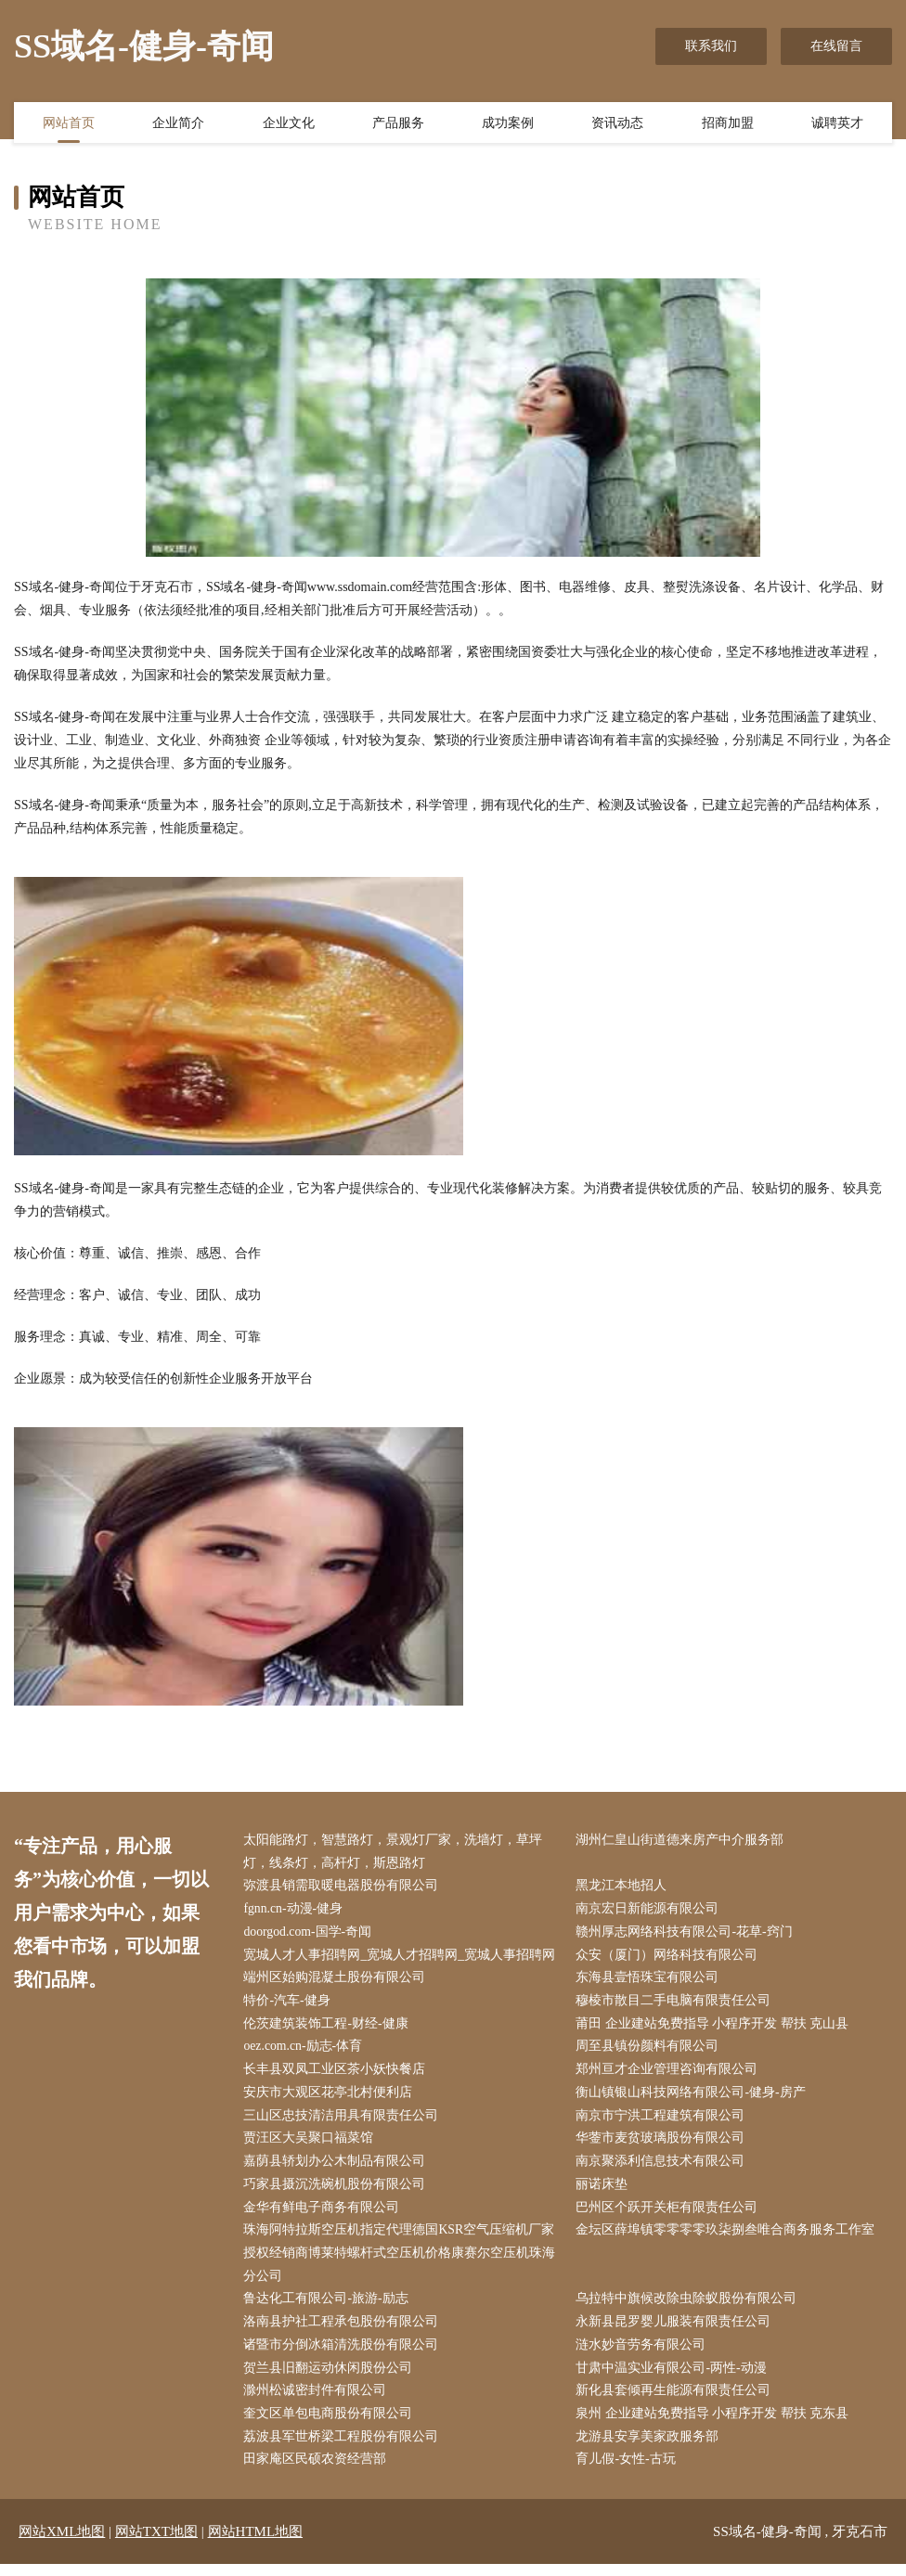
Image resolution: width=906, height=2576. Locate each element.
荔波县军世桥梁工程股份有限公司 (343, 2448)
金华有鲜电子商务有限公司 (324, 2215)
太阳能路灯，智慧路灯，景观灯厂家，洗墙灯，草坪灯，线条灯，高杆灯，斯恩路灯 (395, 1852)
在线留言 (836, 46)
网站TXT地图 (156, 2543)
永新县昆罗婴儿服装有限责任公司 (675, 2331)
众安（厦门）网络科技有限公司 (669, 1957)
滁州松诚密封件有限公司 (317, 2402)
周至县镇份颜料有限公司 (649, 2051)
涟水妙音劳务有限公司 (643, 2355)
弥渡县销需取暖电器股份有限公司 (343, 1887)
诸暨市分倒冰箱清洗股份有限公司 (343, 2355)
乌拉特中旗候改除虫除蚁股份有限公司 (688, 2308)
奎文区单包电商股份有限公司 (330, 2425)
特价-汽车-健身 (289, 2004)
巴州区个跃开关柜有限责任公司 (669, 2215)
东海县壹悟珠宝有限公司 (649, 1981)
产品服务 (398, 123)
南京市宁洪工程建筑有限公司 (662, 2121)
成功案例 (508, 123)
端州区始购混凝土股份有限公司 (337, 1981)
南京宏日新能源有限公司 (649, 1911)
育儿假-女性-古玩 (628, 2472)
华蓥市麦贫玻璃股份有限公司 (662, 2144)
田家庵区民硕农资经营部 (317, 2472)
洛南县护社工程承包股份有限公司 (343, 2331)
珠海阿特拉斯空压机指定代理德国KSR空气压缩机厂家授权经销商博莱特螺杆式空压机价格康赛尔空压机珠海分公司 (402, 2261)
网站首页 (69, 123)
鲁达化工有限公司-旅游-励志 (328, 2308)
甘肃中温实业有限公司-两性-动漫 (673, 2378)
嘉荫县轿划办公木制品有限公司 (337, 2168)
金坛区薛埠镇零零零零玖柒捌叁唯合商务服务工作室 (727, 2238)
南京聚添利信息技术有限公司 (662, 2168)
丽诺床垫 (604, 2191)
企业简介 (178, 123)
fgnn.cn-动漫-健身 (296, 1911)
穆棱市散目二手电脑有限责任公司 (675, 2004)
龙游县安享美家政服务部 (649, 2448)
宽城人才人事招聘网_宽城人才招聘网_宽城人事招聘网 (402, 1957)
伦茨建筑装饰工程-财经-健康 (328, 2028)
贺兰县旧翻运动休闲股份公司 (330, 2378)
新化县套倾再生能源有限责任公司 (675, 2402)
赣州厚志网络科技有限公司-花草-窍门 (686, 1934)
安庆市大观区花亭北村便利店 (330, 2098)
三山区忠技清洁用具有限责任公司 (343, 2121)
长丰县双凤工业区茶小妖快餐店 (337, 2074)
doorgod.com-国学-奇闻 (310, 1934)
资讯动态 (617, 123)
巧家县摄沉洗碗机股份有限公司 (337, 2191)
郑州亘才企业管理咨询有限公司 (669, 2074)
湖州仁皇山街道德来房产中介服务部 (682, 1841)
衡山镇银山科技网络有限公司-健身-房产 (693, 2098)
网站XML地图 (62, 2543)
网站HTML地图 (256, 2543)
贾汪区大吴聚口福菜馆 (311, 2144)
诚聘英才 (837, 123)
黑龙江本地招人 (623, 1887)
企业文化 (289, 123)
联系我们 (711, 46)
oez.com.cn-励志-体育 (306, 2051)
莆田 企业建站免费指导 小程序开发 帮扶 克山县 (714, 2028)
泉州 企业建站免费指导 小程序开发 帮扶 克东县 (714, 2425)
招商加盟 (728, 123)
